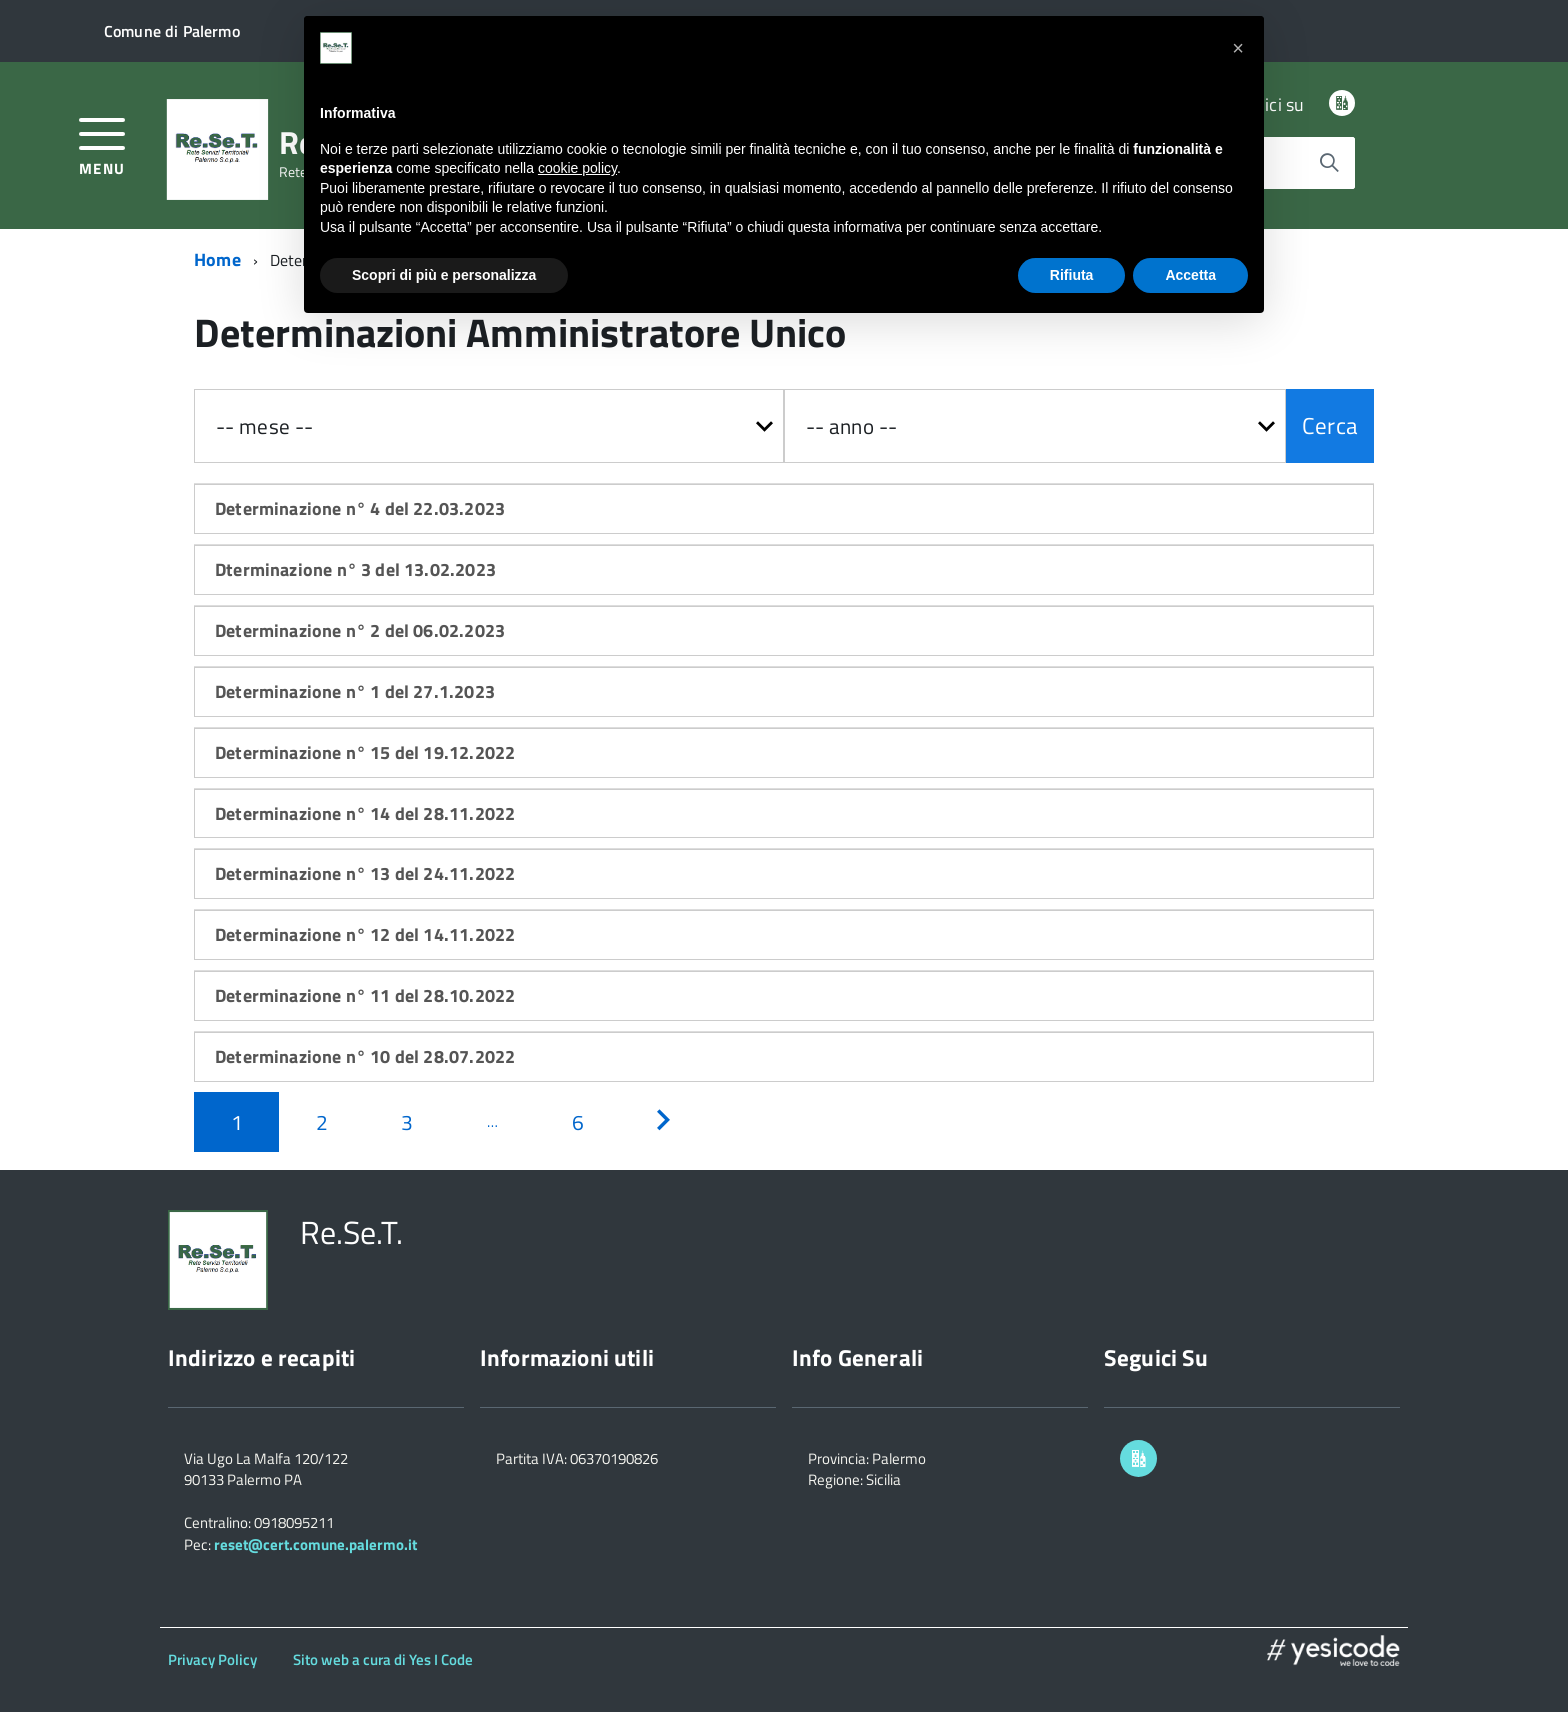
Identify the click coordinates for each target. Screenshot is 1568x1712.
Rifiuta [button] (1072, 275)
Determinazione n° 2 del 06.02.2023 (360, 630)
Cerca (1330, 425)
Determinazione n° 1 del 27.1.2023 (355, 691)
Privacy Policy (212, 1659)
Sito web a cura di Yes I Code (383, 1659)
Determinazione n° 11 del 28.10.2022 (365, 995)
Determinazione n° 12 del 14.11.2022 (365, 934)
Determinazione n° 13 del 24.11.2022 (365, 873)
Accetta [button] (1190, 275)
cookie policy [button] (577, 168)
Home (217, 259)
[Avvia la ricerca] (1329, 163)
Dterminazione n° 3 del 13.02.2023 (355, 569)
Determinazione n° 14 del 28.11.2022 (365, 813)
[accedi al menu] (102, 144)
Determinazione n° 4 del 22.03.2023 (360, 508)
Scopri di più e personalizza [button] (444, 275)
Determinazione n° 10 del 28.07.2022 (365, 1056)
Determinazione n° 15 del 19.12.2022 (365, 752)
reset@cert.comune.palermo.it (315, 1544)
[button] (1238, 48)
